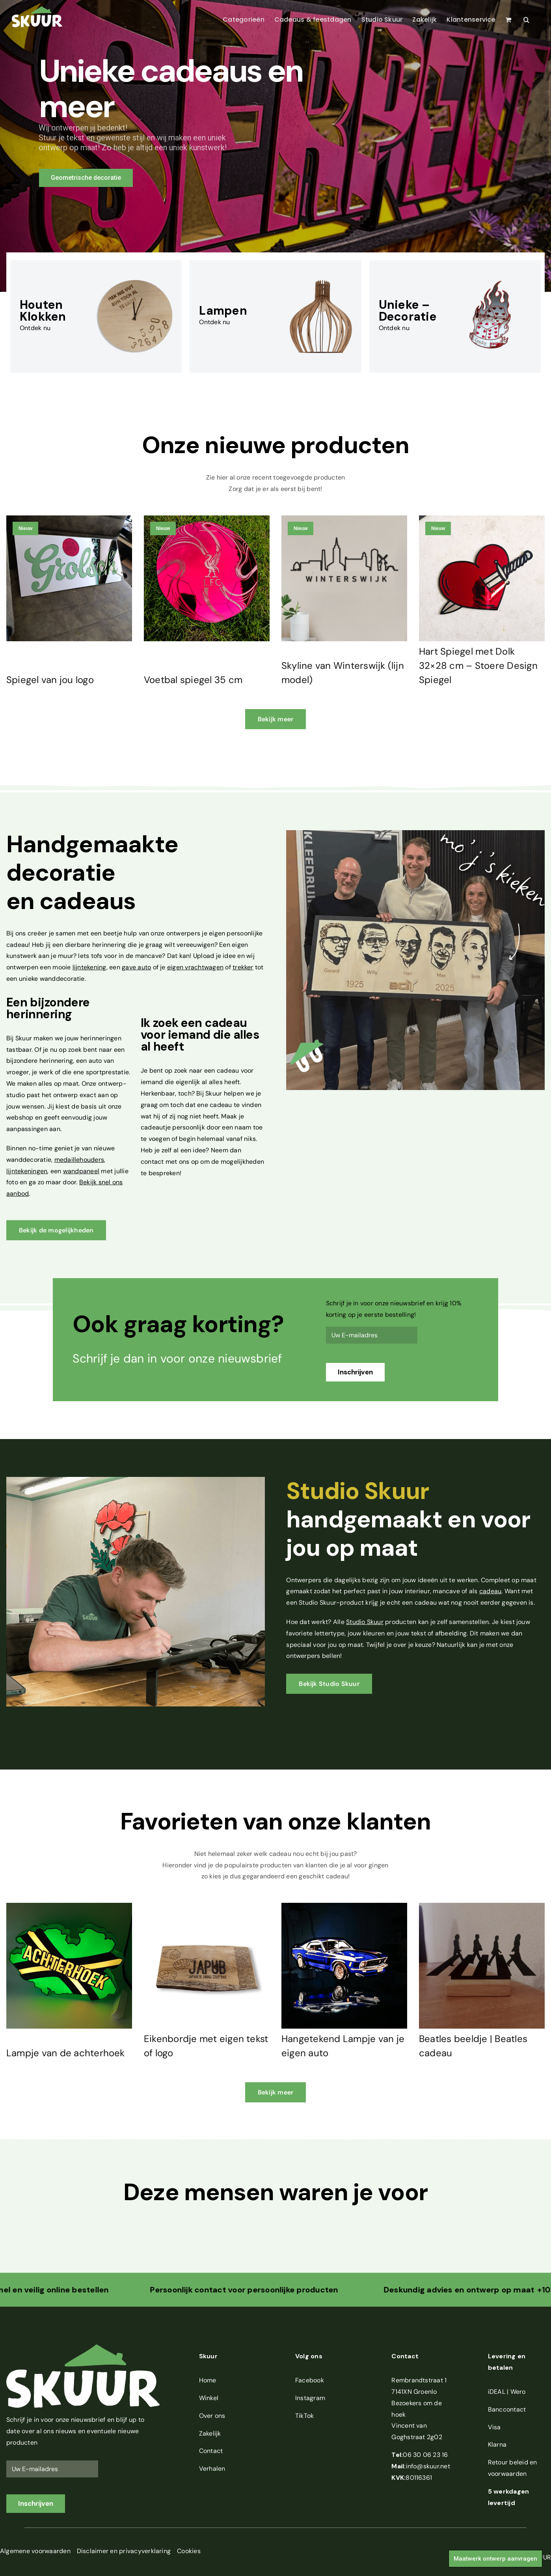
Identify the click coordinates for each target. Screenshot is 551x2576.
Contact (211, 2451)
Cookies (189, 2551)
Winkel (208, 2398)
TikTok (304, 2416)
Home (207, 2380)
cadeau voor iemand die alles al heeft (200, 1034)
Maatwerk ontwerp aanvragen (495, 2558)
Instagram (310, 2398)
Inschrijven (355, 1372)
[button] (526, 19)
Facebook (309, 2380)
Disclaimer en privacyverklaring (124, 2551)
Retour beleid (508, 2462)
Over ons (212, 2416)
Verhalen (212, 2468)
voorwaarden (507, 2474)
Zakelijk (210, 2433)
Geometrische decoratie (86, 177)
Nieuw (25, 528)
